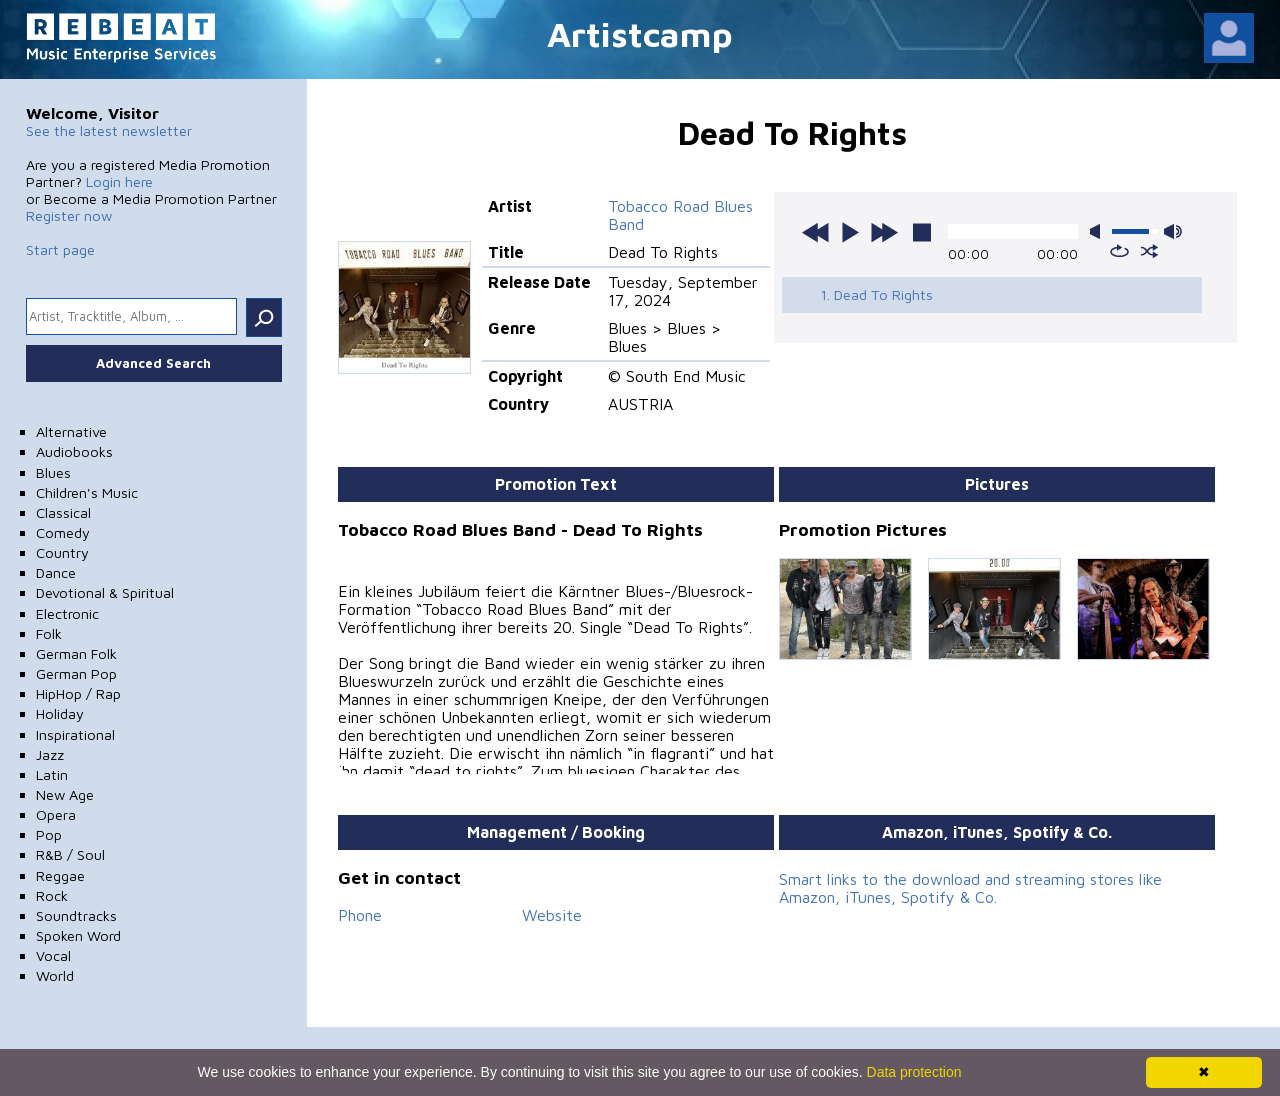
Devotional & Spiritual (105, 592)
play (850, 232)
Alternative (71, 431)
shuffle (1149, 251)
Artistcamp (640, 33)
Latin (52, 774)
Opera (56, 814)
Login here (119, 181)
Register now (69, 215)
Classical (63, 512)
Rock (52, 895)
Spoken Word (78, 935)
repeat (1119, 251)
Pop (49, 834)
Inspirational (75, 734)
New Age (65, 794)
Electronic (67, 613)
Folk (49, 633)
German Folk (76, 653)
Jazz (50, 754)
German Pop (76, 673)
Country (62, 552)
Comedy (63, 532)
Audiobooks (74, 451)
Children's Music (87, 492)
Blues (53, 472)
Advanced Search (153, 363)
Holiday (60, 713)
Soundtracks (76, 915)
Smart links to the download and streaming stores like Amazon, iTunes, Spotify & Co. (970, 888)
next (884, 232)
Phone (360, 915)
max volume (1173, 231)
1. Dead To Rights (876, 294)
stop (922, 232)
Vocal (53, 955)
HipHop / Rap (78, 693)
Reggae (60, 875)
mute (1099, 231)
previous (816, 232)
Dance (56, 572)
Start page (60, 249)
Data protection (914, 1072)
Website (552, 915)
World (55, 975)
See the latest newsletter (109, 130)
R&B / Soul (70, 854)
